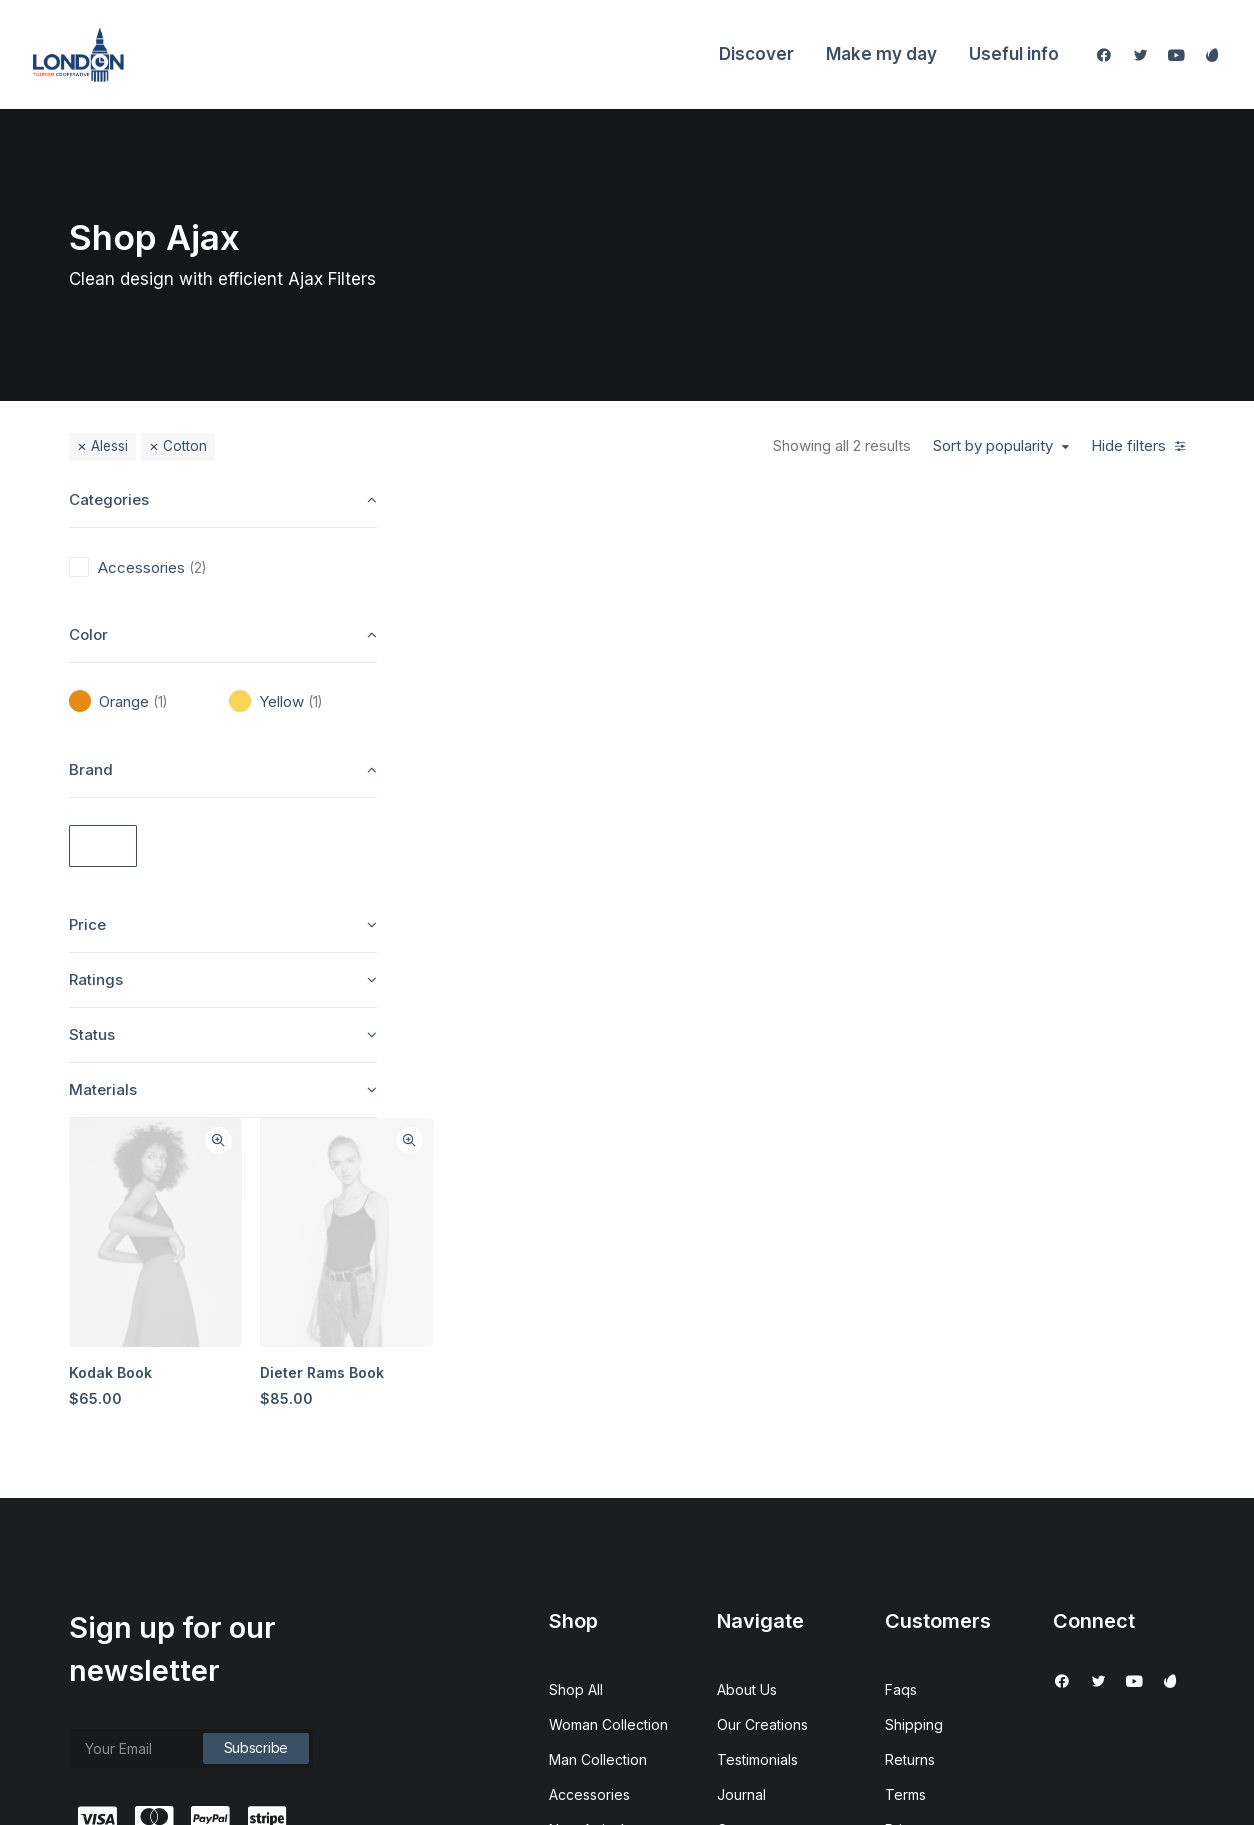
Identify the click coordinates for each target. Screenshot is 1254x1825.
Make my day (881, 54)
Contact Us (753, 1556)
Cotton (185, 446)
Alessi (109, 446)
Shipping (914, 1416)
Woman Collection (608, 1416)
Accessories (589, 1486)
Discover (756, 54)
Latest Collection (603, 1556)
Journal (741, 1486)
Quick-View (596, 513)
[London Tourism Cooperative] (78, 54)
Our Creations (762, 1416)
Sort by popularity (993, 446)
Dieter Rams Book (700, 742)
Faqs (901, 1381)
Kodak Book (490, 742)
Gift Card (578, 1591)
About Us (747, 1381)
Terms (905, 1486)
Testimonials (757, 1451)
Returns (910, 1451)
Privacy (909, 1521)
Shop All (576, 1381)
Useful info (1014, 54)
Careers (743, 1521)
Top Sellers (587, 1626)
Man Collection (598, 1451)
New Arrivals (590, 1521)
